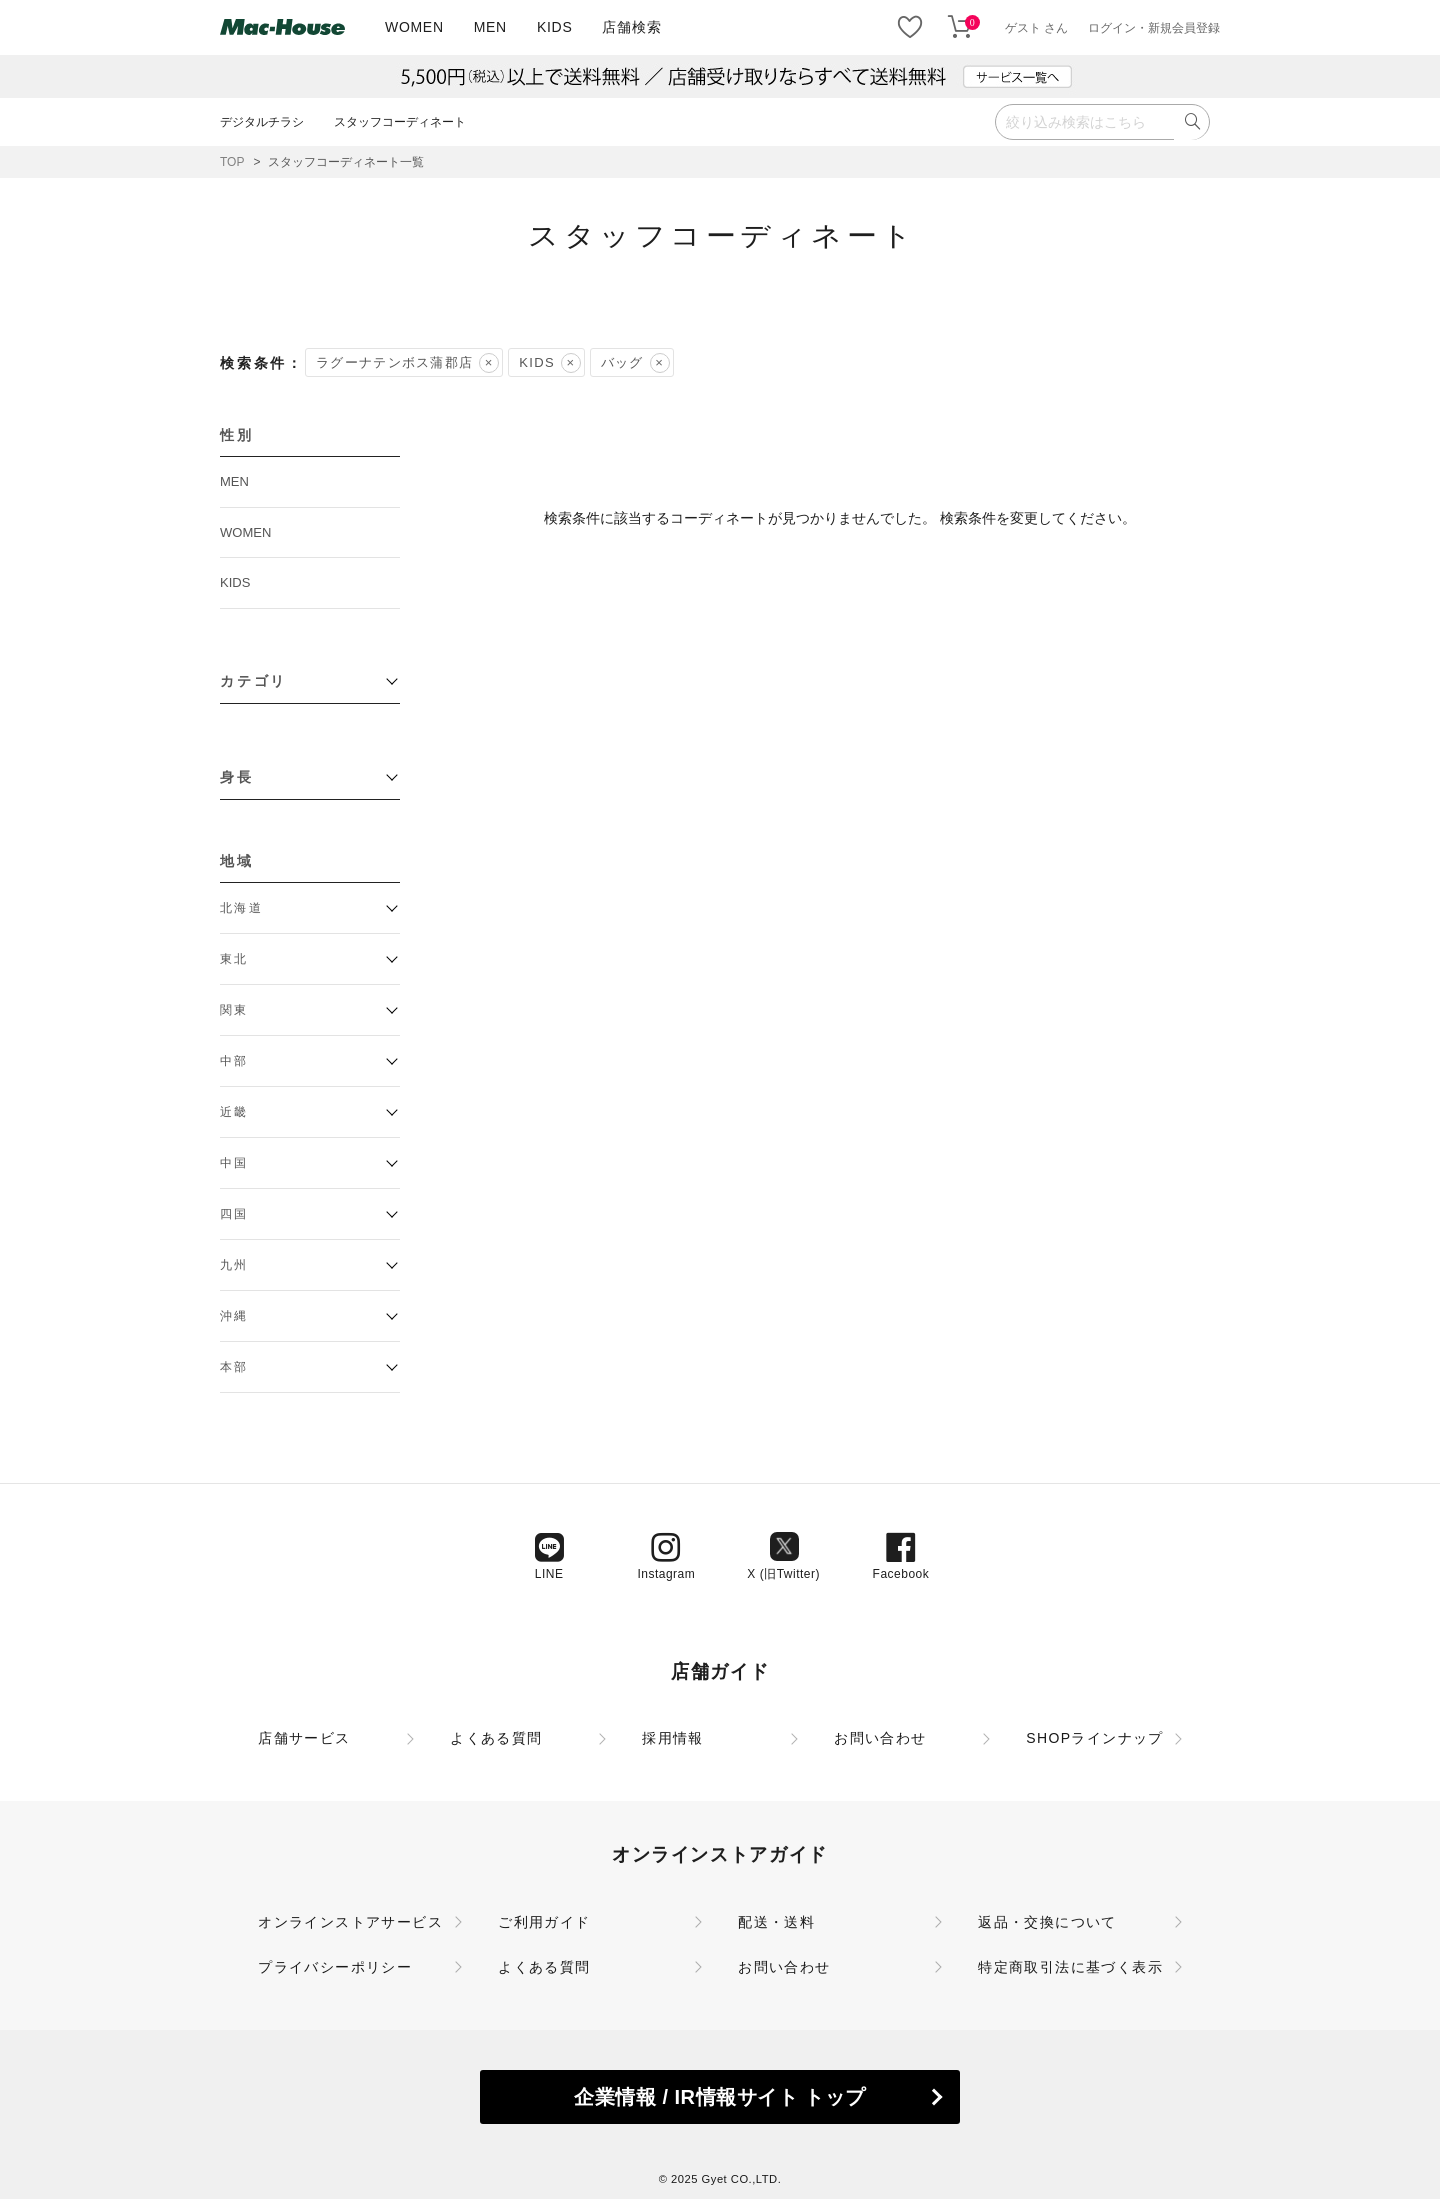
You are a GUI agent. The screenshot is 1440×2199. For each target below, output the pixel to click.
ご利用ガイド (544, 1922)
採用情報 (673, 1738)
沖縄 (234, 1316)
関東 (234, 1010)
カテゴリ (253, 681)
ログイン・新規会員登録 (1154, 28)
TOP (232, 162)
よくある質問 (496, 1738)
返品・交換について (1047, 1922)
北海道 (241, 908)
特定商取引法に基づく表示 (1070, 1967)
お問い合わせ (880, 1738)
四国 (234, 1214)
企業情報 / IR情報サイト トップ (719, 2097)
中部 (234, 1061)
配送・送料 (776, 1922)
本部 (234, 1367)
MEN (490, 27)
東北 (234, 959)
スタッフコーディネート (400, 122)
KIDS (554, 27)
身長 (237, 777)
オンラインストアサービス (350, 1922)
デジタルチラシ (262, 122)
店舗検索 (631, 27)
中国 (234, 1163)
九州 (234, 1265)
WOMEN (414, 27)
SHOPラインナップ (1095, 1738)
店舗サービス (304, 1738)
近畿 (234, 1112)
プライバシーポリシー (335, 1967)
